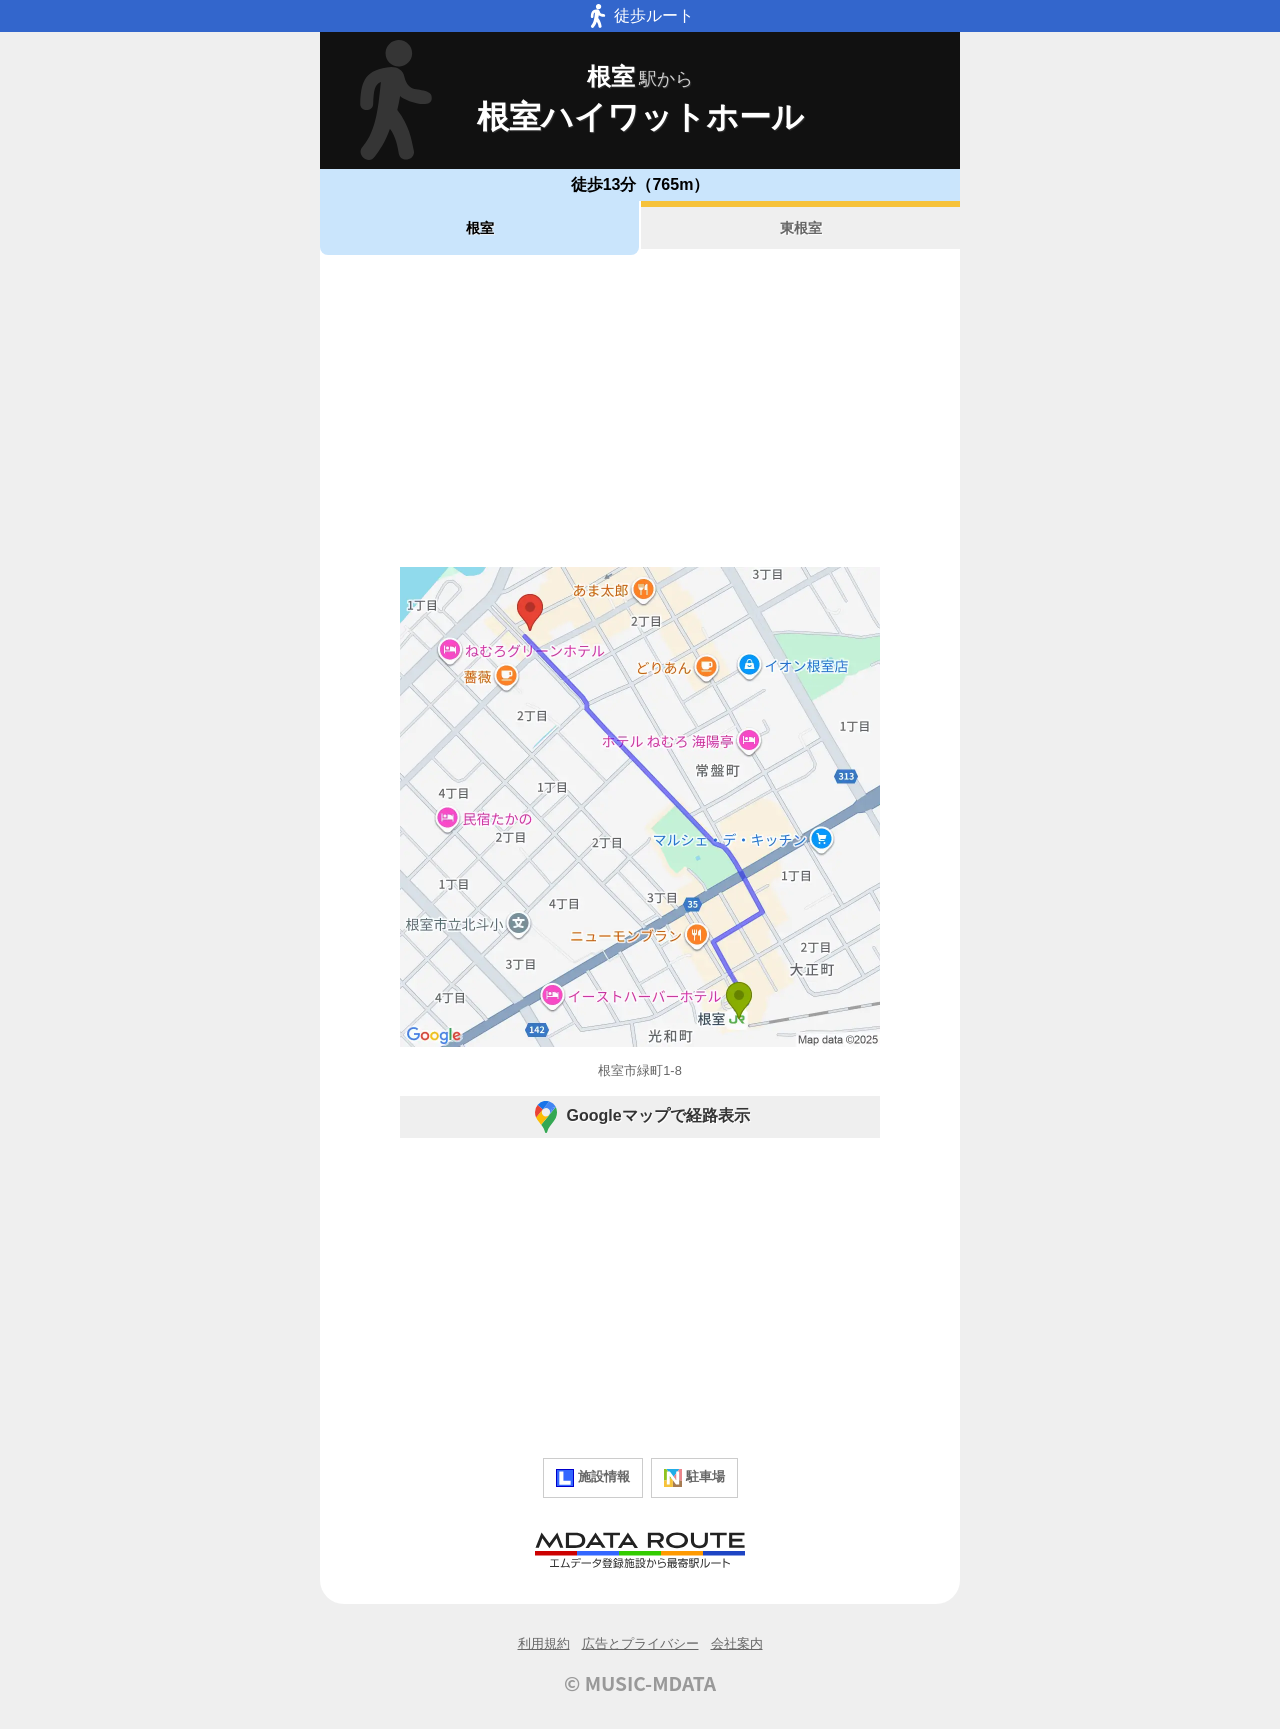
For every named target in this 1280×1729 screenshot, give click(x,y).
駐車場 (694, 1478)
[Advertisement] (640, 411)
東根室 (801, 228)
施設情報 (593, 1478)
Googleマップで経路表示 (639, 1117)
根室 (480, 228)
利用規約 (544, 1643)
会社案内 (737, 1643)
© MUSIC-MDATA (640, 1683)
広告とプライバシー (640, 1643)
